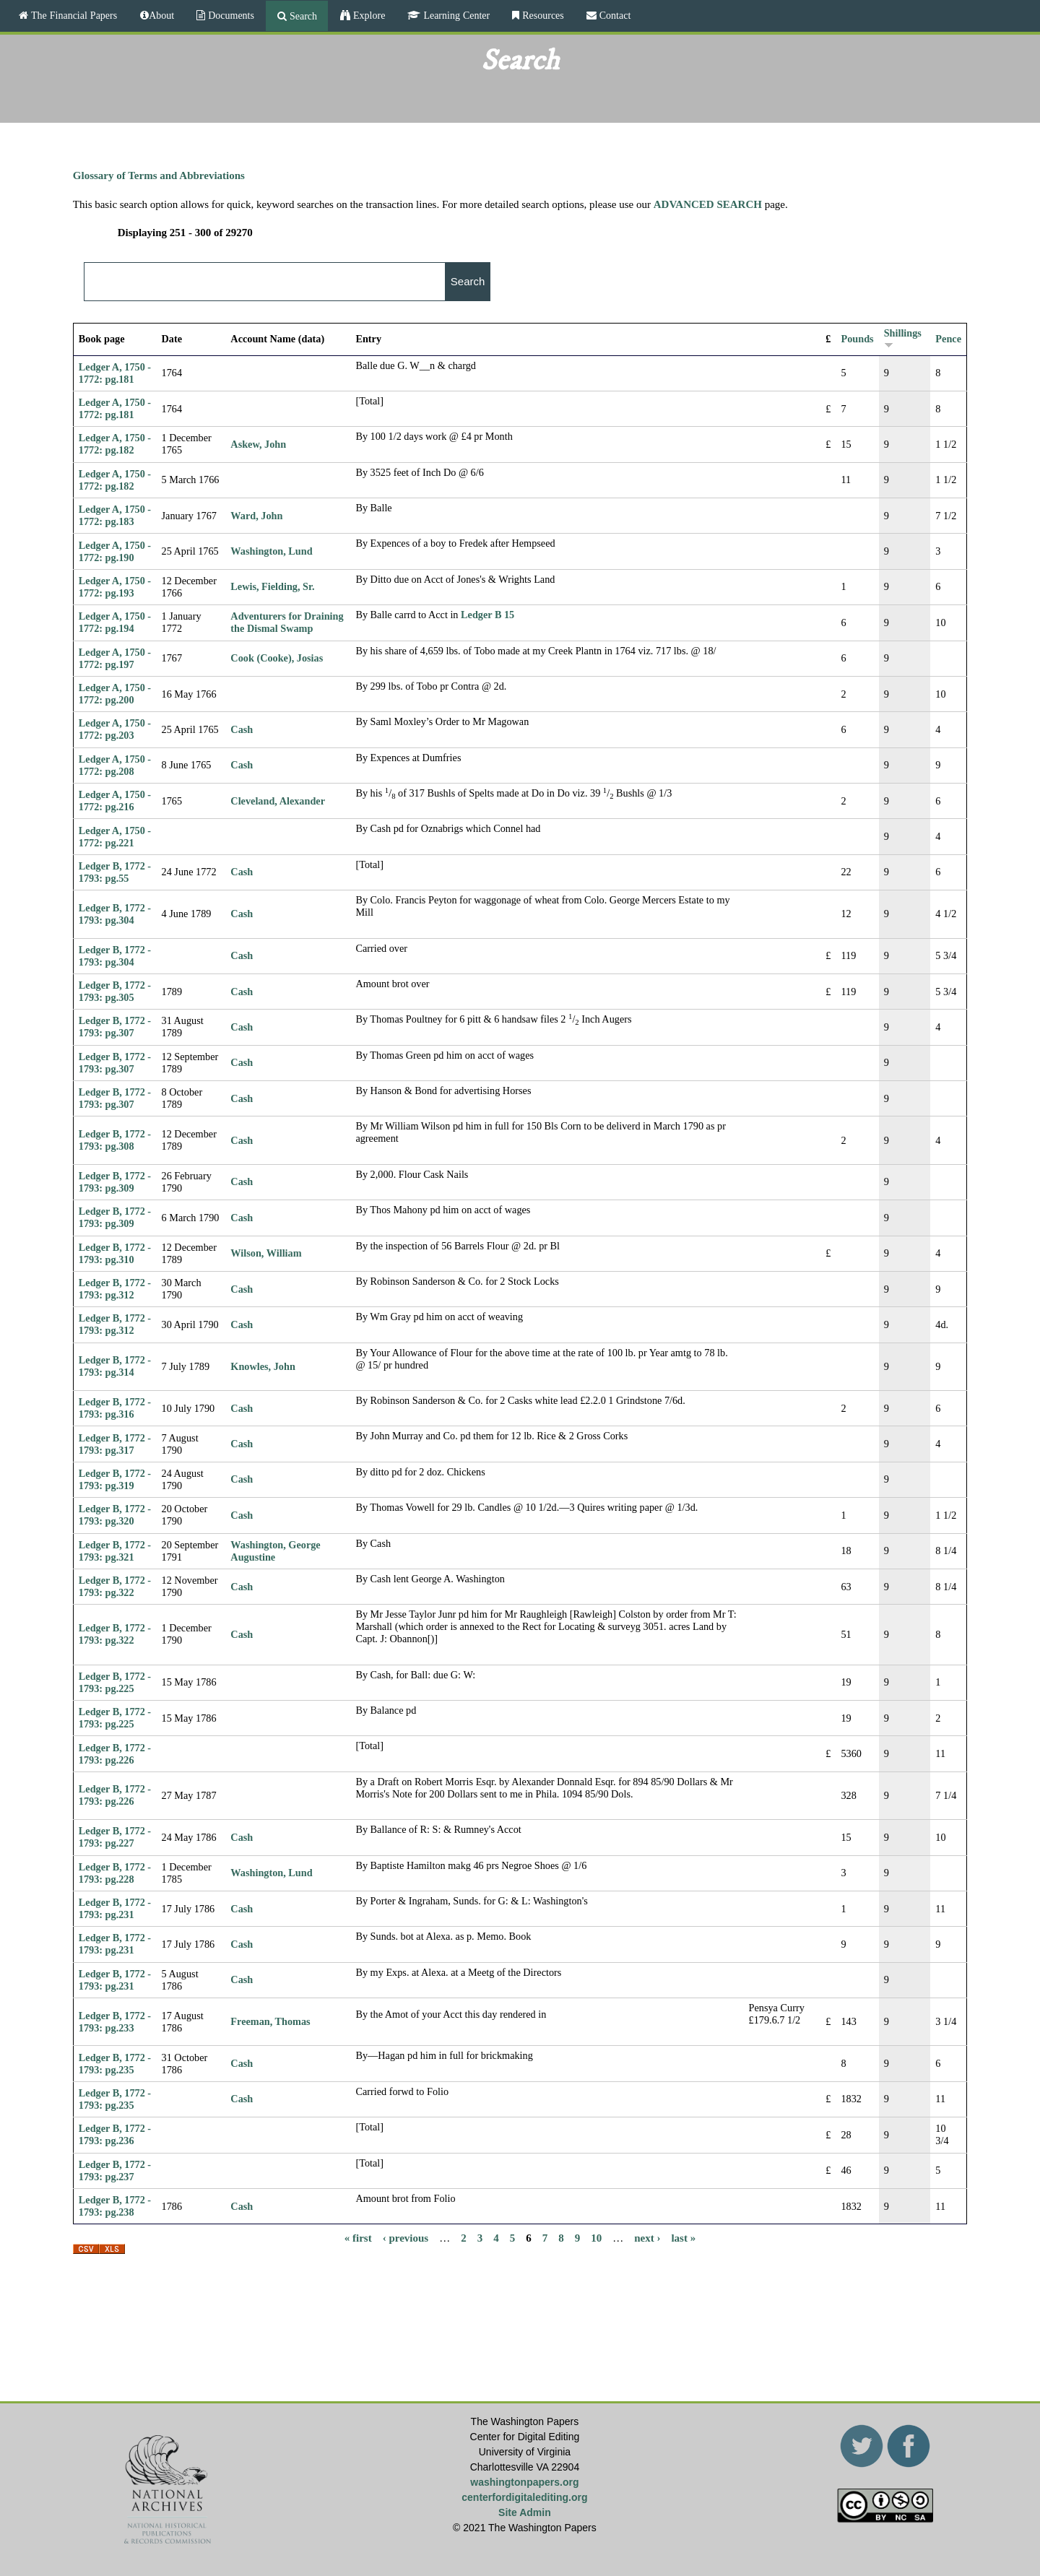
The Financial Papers (72, 15)
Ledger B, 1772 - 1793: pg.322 (115, 1586)
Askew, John (258, 444)
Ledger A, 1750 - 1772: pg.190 (115, 551)
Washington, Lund (271, 551)
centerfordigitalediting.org (524, 2497)
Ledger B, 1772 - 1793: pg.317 (115, 1444)
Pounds (857, 338)
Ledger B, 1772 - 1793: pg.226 (115, 1754)
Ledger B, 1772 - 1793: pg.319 (115, 1479)
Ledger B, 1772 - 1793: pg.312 (115, 1289)
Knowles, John (262, 1366)
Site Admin (524, 2512)
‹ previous (405, 2237)
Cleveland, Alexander (277, 801)
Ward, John (256, 515)
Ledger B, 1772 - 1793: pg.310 (115, 1253)
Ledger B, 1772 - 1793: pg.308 (115, 1140)
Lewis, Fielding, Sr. (272, 586)
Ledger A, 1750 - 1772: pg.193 (115, 587)
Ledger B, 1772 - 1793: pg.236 (115, 2134)
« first (358, 2237)
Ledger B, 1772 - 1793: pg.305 (115, 991)
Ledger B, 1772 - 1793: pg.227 (115, 1837)
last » (683, 2237)
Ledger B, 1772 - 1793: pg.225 (115, 1682)
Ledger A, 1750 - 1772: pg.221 (115, 837)
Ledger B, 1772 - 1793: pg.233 (115, 2022)
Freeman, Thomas (270, 2021)
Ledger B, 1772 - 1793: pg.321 (115, 1551)
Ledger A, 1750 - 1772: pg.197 (115, 658)
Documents (229, 15)
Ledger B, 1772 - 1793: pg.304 (115, 914)
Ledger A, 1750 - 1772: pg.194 (115, 622)
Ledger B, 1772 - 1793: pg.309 (115, 1182)
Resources (541, 15)
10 (596, 2237)
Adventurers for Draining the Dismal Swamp (286, 622)
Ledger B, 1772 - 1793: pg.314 (115, 1366)
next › (647, 2237)
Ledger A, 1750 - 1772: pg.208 (115, 765)
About (161, 15)
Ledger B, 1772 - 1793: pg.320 (115, 1515)
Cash (241, 729)
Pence (948, 338)
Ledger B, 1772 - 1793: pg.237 (115, 2170)
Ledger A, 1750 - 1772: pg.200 (115, 694)
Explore (367, 15)
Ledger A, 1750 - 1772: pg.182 (115, 444)
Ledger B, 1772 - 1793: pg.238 (115, 2206)
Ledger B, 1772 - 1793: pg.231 (115, 1908)
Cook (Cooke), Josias (276, 658)
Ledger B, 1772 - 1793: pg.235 (115, 2064)
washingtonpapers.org (524, 2482)
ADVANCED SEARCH (708, 204)
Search (302, 16)
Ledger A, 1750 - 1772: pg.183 (115, 515)
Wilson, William (265, 1253)
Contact (614, 15)
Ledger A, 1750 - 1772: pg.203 (115, 729)
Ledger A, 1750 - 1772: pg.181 (115, 373)
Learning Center (455, 15)
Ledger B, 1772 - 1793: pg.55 (115, 872)
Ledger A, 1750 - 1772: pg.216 (115, 800)
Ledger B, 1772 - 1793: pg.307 (115, 1026)
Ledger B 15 (487, 614)
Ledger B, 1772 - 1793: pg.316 (115, 1408)
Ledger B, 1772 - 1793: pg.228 (115, 1873)
